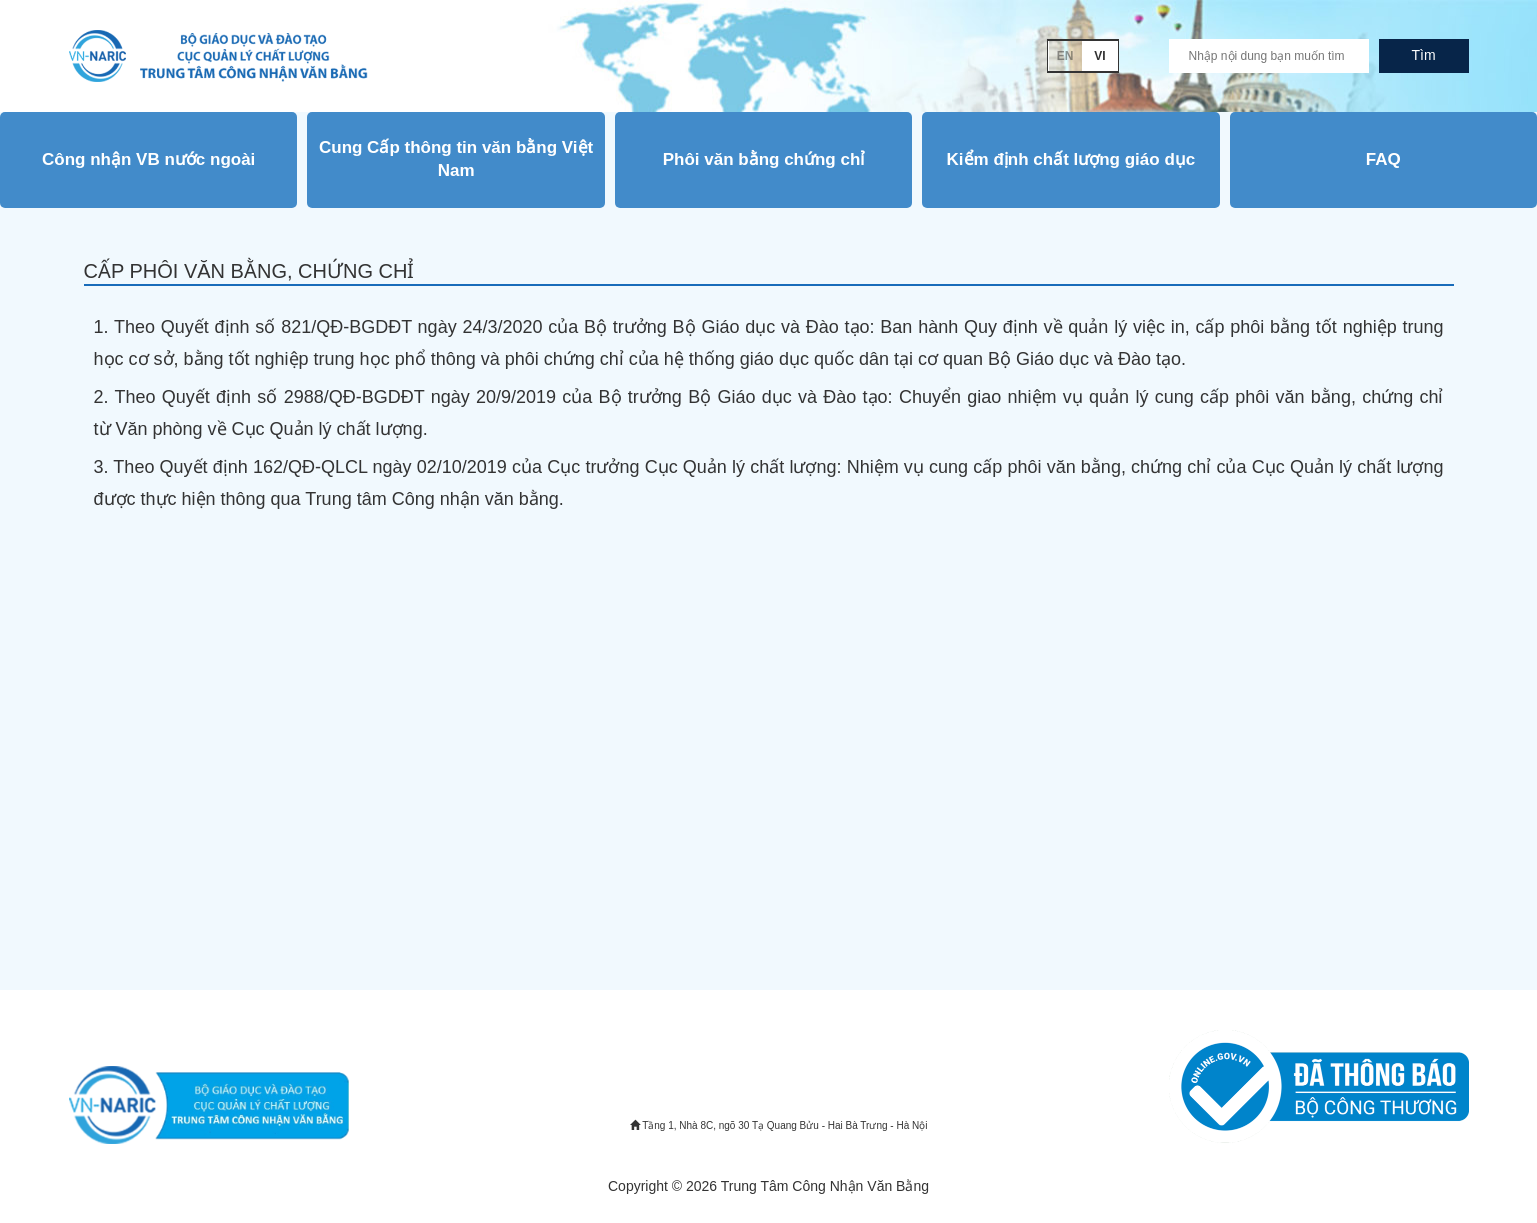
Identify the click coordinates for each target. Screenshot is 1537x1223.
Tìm (1423, 55)
